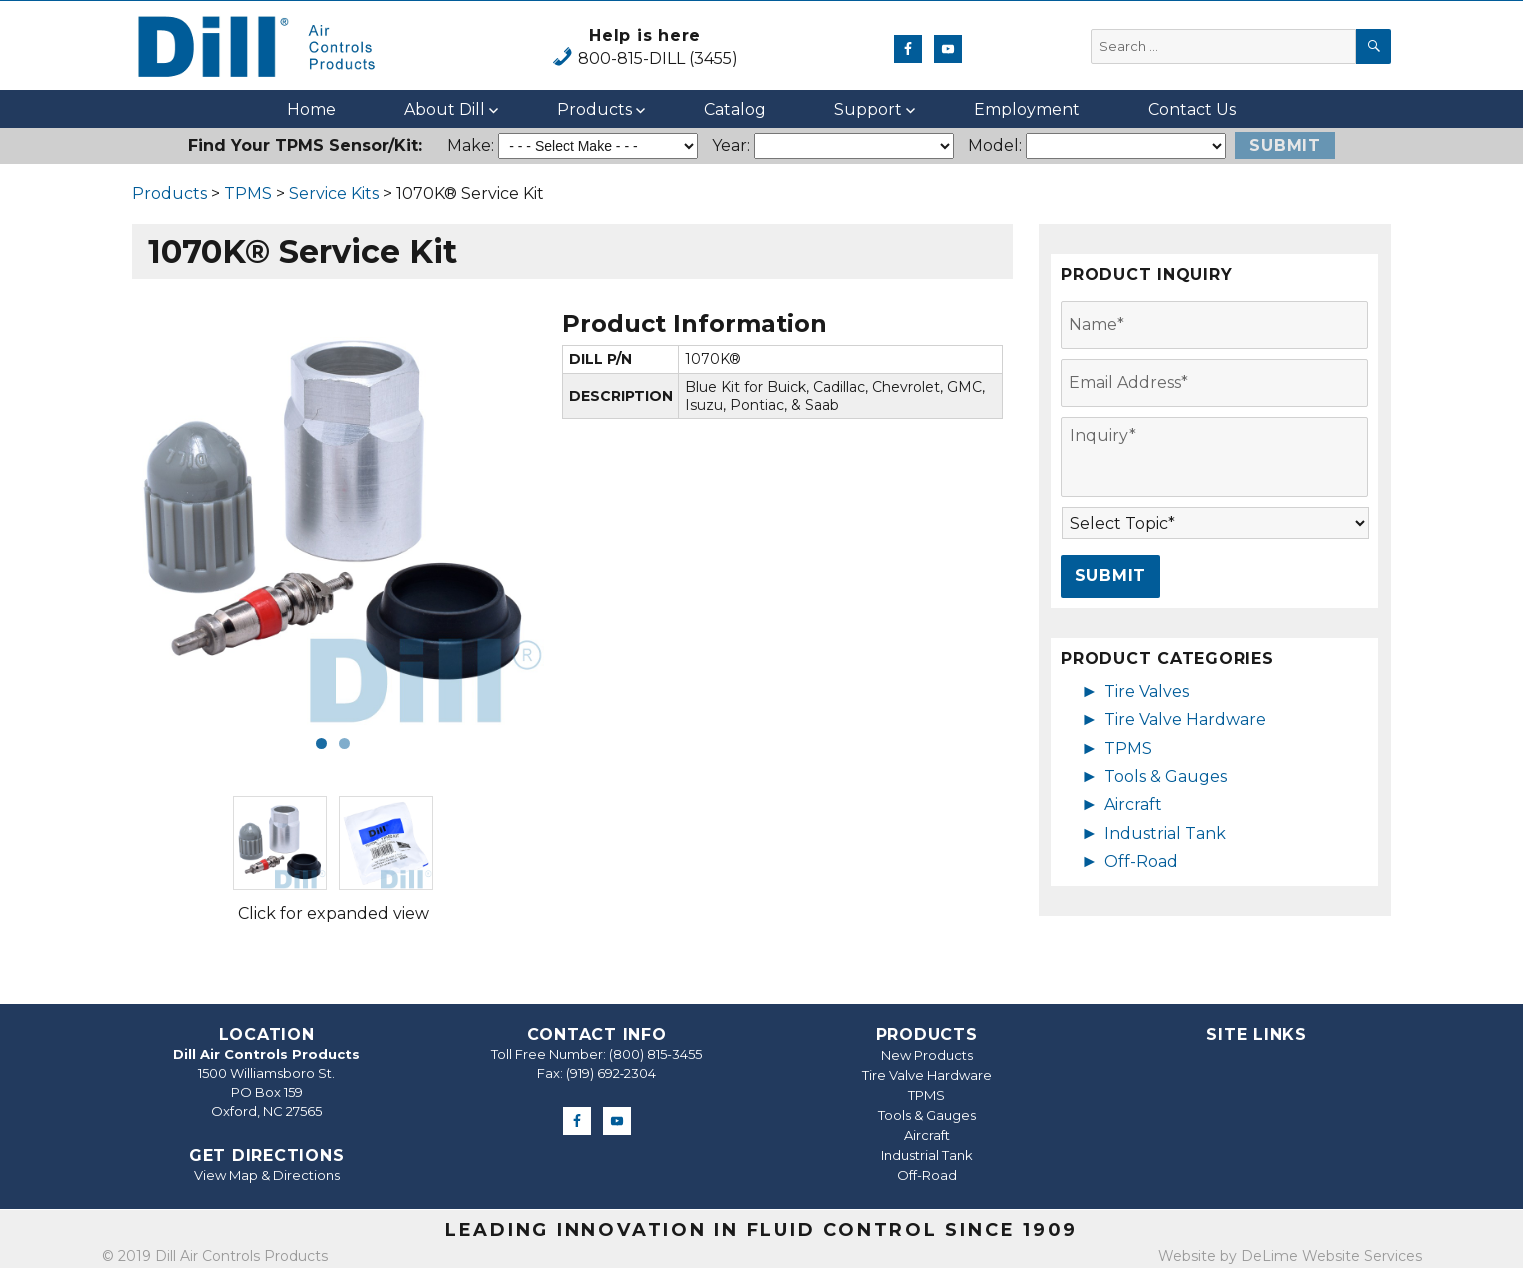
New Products (927, 1055)
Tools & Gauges (1165, 776)
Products (594, 109)
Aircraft (1133, 804)
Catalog (735, 109)
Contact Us (1192, 109)
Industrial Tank (1165, 833)
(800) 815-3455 (655, 1054)
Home (311, 109)
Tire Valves (1146, 691)
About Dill (444, 109)
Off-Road (1141, 861)
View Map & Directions (267, 1175)
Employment (1027, 109)
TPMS (248, 193)
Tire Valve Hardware (1185, 719)
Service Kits (334, 193)
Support (868, 109)
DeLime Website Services (1331, 1256)
